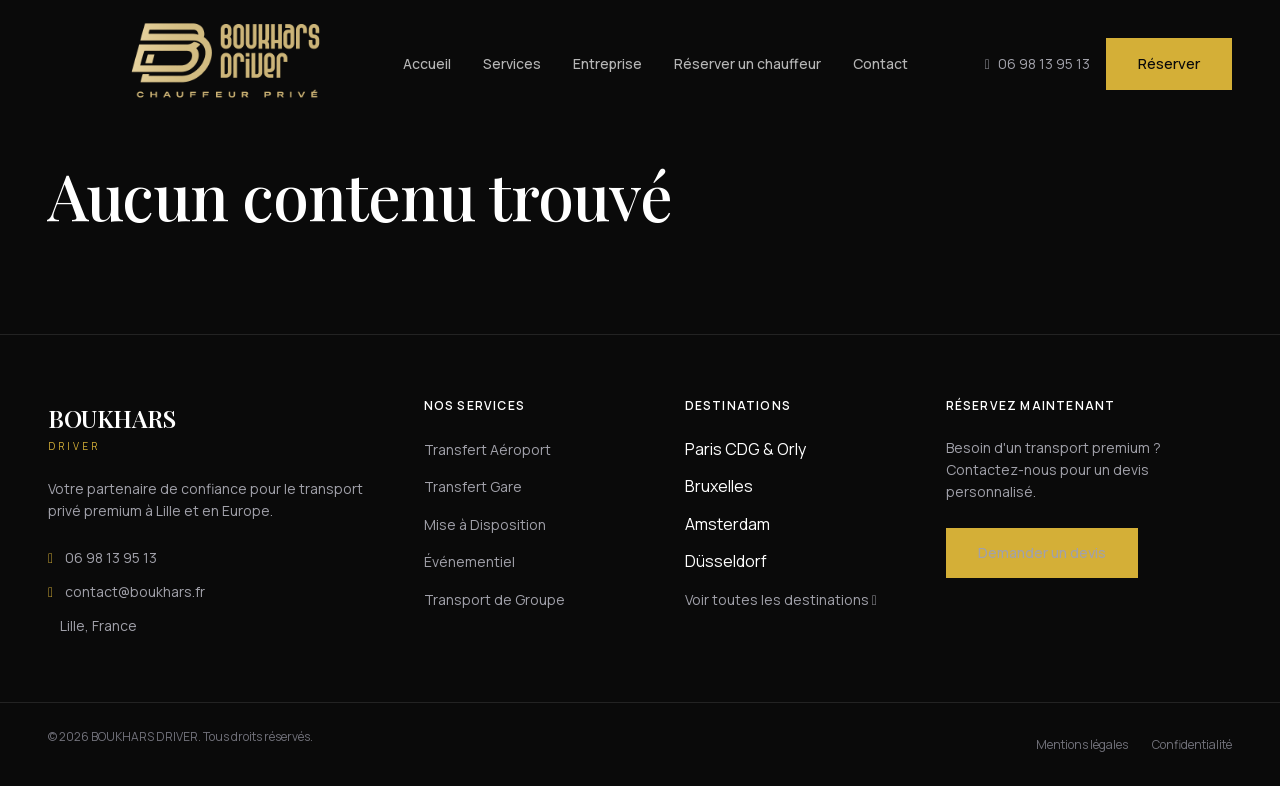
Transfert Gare (473, 486)
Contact (880, 63)
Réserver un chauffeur (747, 63)
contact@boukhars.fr (126, 592)
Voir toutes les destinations (781, 599)
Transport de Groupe (494, 599)
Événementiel (469, 561)
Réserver (1169, 63)
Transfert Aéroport (487, 449)
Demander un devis (1042, 552)
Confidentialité (1192, 744)
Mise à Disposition (485, 524)
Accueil (427, 63)
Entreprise (607, 63)
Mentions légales (1082, 744)
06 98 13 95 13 (102, 558)
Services (512, 63)
